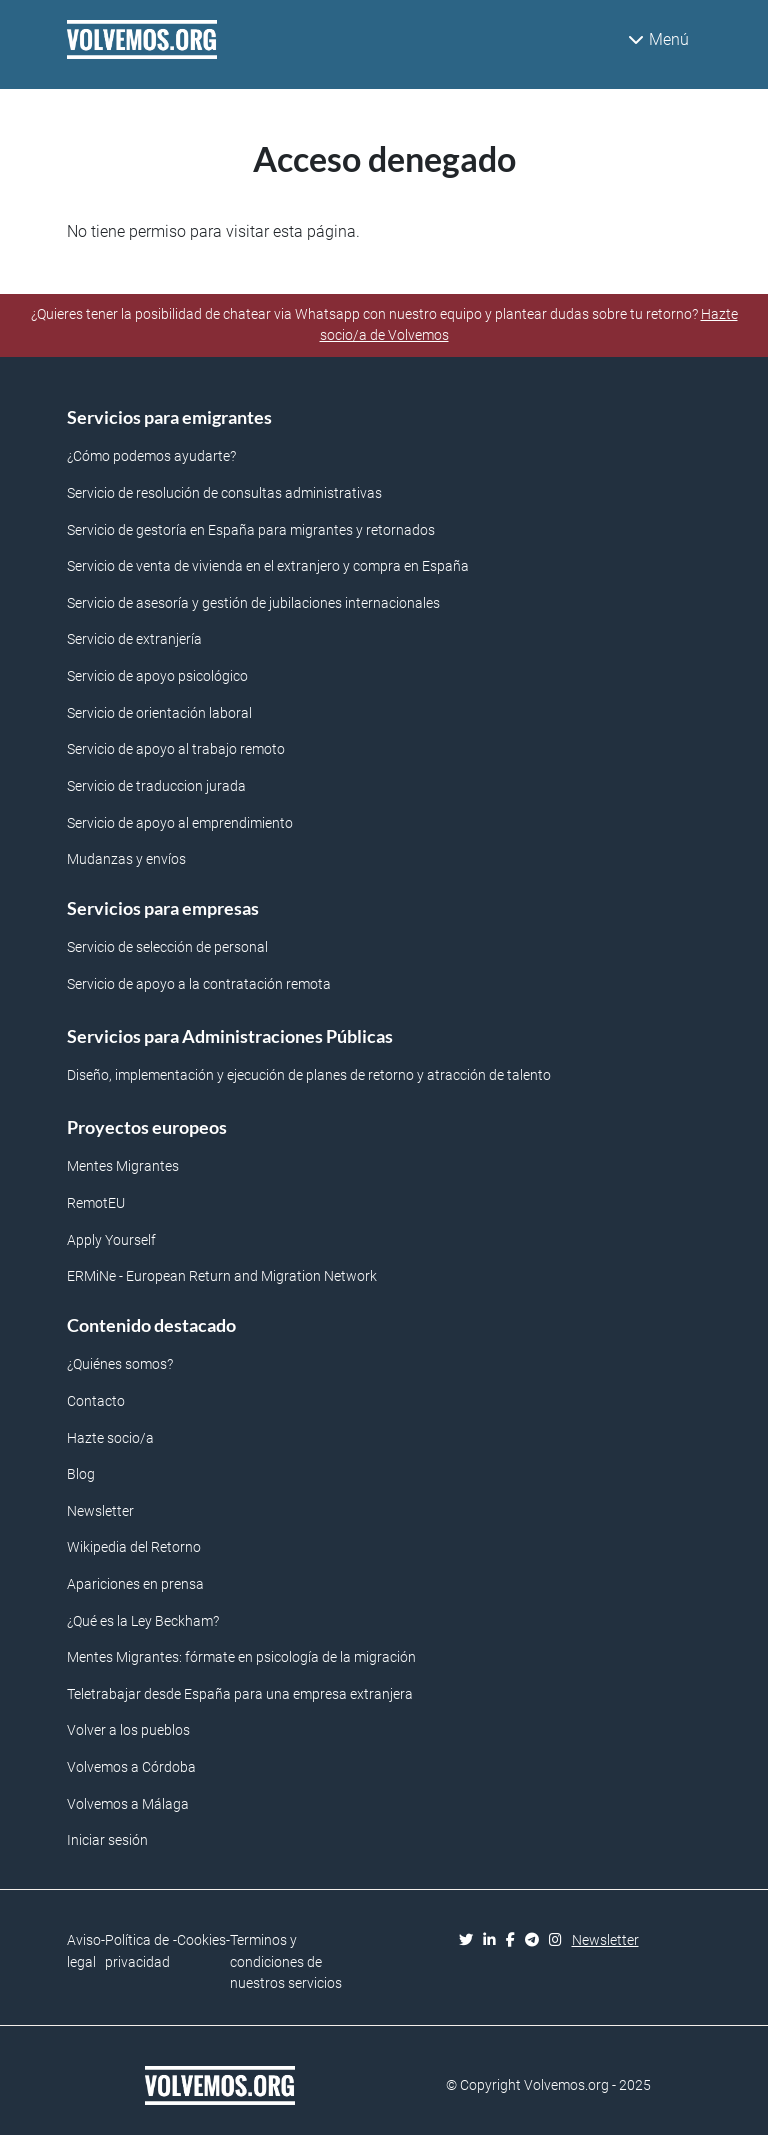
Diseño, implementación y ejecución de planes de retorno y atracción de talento (309, 1075)
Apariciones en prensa (135, 1584)
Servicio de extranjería (134, 639)
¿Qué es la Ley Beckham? (143, 1621)
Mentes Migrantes (123, 1166)
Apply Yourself (111, 1240)
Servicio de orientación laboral (159, 713)
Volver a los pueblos (128, 1730)
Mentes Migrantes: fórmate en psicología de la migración (241, 1657)
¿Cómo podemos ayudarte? (151, 456)
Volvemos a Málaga (128, 1804)
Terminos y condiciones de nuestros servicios (286, 1962)
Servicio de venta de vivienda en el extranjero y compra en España (268, 566)
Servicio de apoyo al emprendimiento (180, 823)
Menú (658, 39)
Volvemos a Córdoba (131, 1767)
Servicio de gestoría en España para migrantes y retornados (251, 530)
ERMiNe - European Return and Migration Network (222, 1276)
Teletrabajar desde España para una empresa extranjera (240, 1694)
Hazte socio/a (110, 1438)
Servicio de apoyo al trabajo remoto (176, 749)
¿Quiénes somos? (120, 1364)
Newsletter (100, 1511)
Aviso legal (84, 1951)
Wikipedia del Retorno (134, 1547)
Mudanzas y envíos (126, 859)
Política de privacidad (137, 1951)
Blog (81, 1474)
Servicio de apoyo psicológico (157, 676)
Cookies (201, 1940)
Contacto (96, 1401)
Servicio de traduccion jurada (156, 786)
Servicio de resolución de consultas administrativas (224, 493)
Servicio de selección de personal (167, 947)
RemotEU (96, 1203)
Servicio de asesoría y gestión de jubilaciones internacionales (253, 603)
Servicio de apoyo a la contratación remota (199, 984)
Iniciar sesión (107, 1840)
